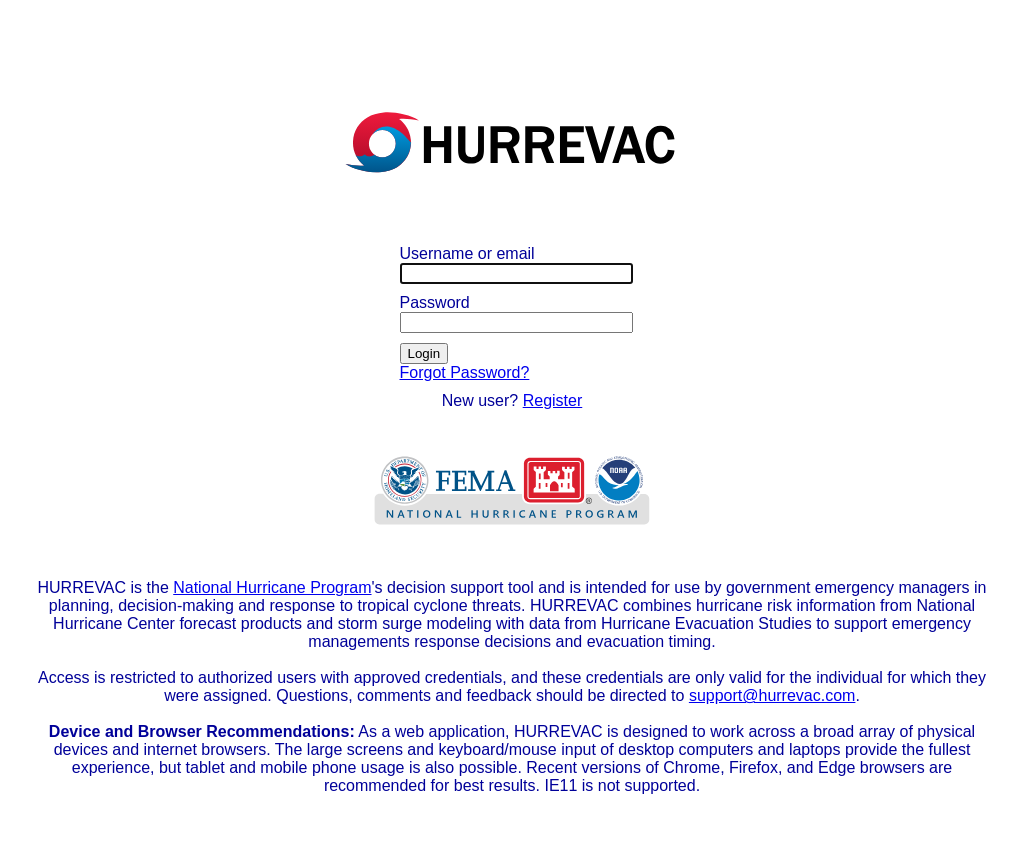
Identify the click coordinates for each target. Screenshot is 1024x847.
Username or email (467, 253)
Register (553, 400)
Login (424, 353)
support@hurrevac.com (772, 695)
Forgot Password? (465, 372)
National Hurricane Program (272, 587)
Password (435, 302)
